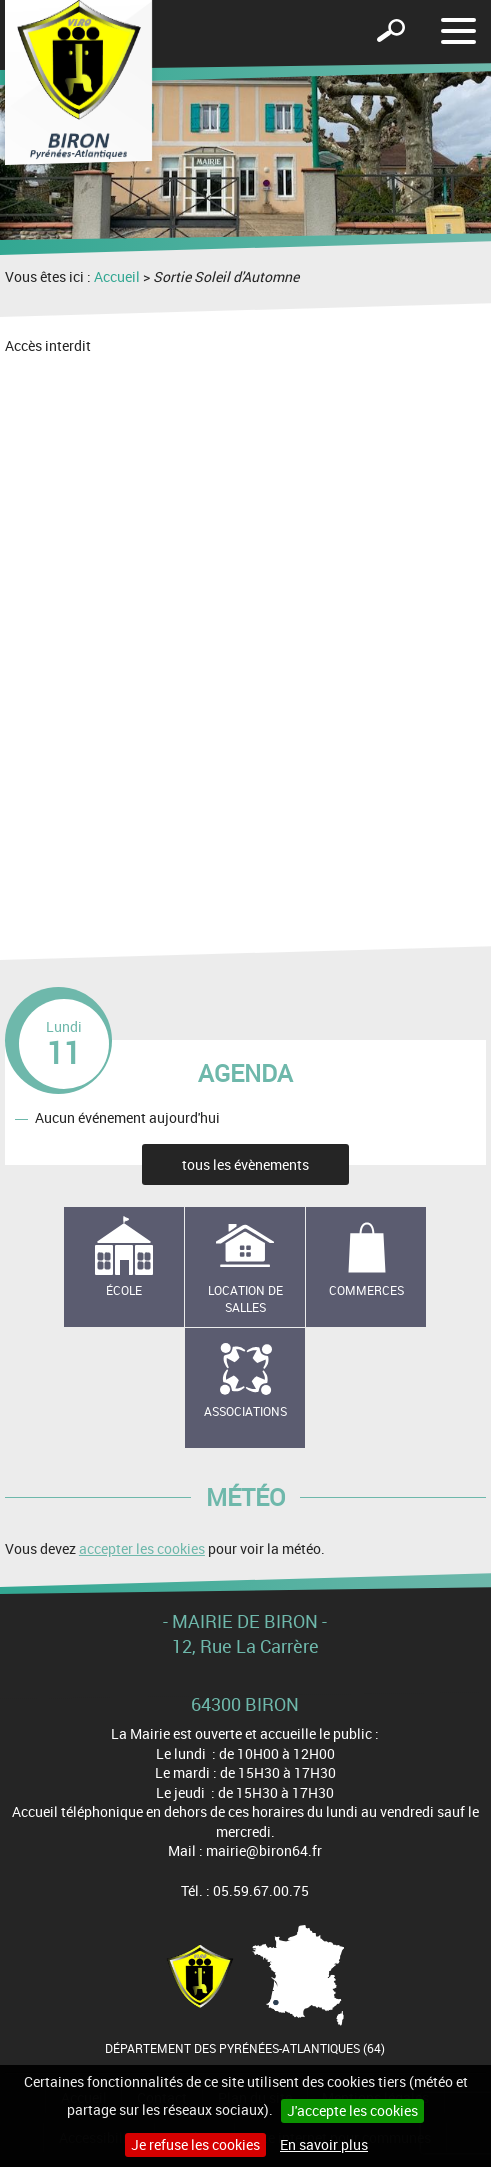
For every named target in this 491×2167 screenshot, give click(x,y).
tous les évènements (245, 1164)
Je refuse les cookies (195, 2144)
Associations (245, 1411)
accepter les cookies (142, 1548)
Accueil (117, 276)
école (124, 1290)
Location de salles (245, 1298)
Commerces (366, 1290)
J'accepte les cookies (352, 2110)
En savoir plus (324, 2144)
